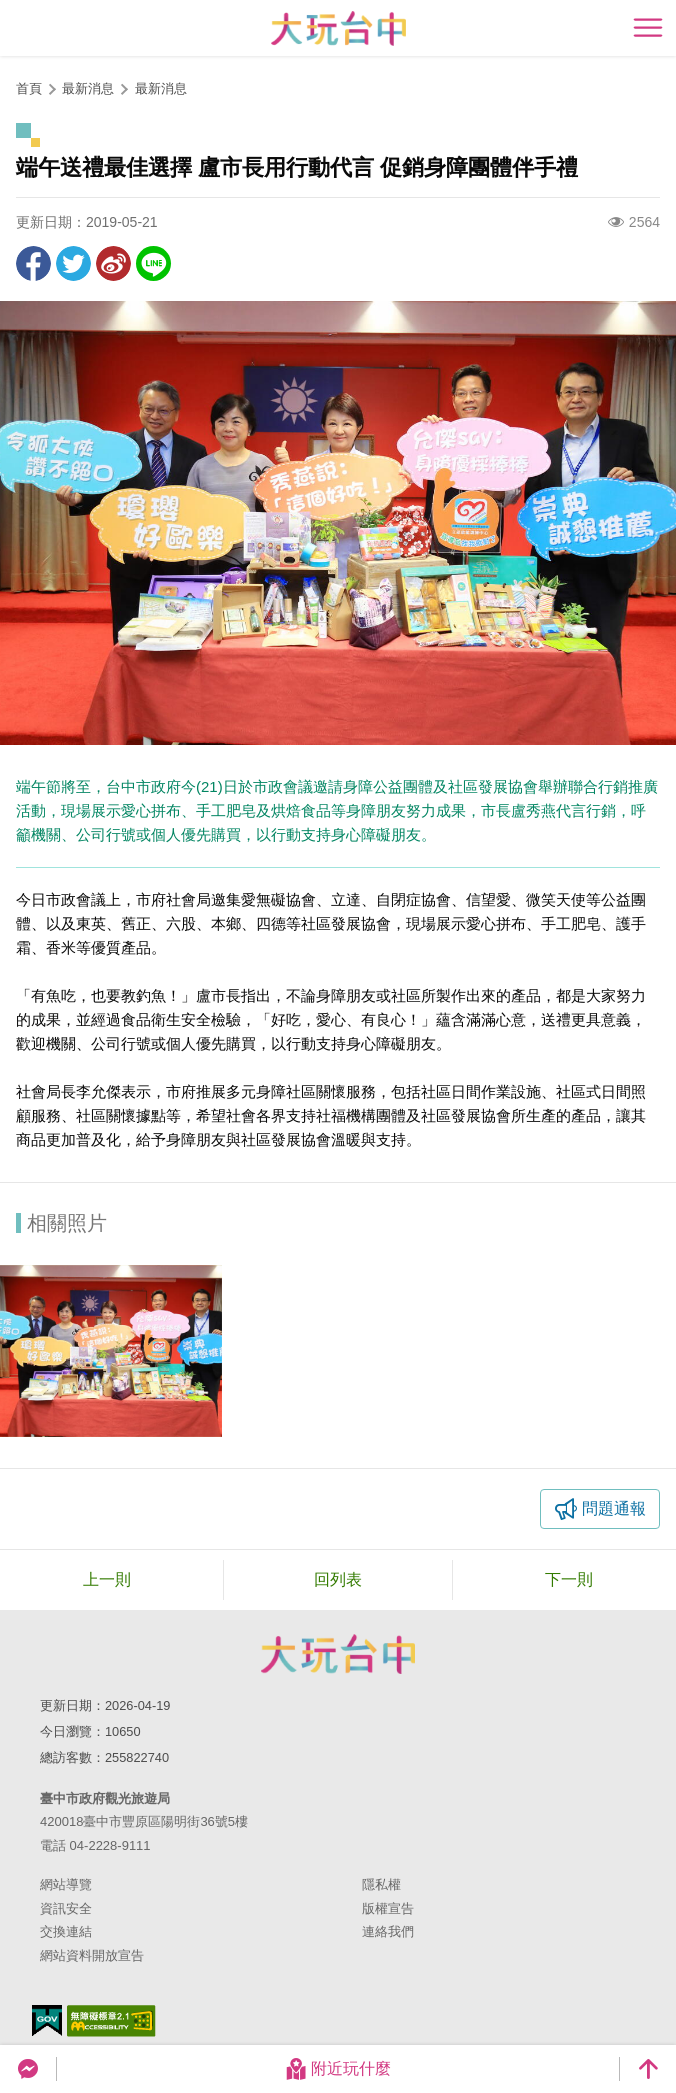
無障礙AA (111, 2021)
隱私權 (381, 1884)
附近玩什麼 (338, 2069)
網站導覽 (66, 1884)
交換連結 (66, 1931)
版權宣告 (388, 1908)
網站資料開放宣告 (92, 1955)
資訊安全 (66, 1908)
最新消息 (161, 88)
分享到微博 (113, 263)
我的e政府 (47, 2020)
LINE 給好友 (153, 263)
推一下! (73, 263)
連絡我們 (388, 1931)
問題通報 (614, 1508)
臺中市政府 (338, 1654)
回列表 (338, 1579)
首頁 (29, 88)
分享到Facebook (33, 263)
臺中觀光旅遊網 (338, 28)
